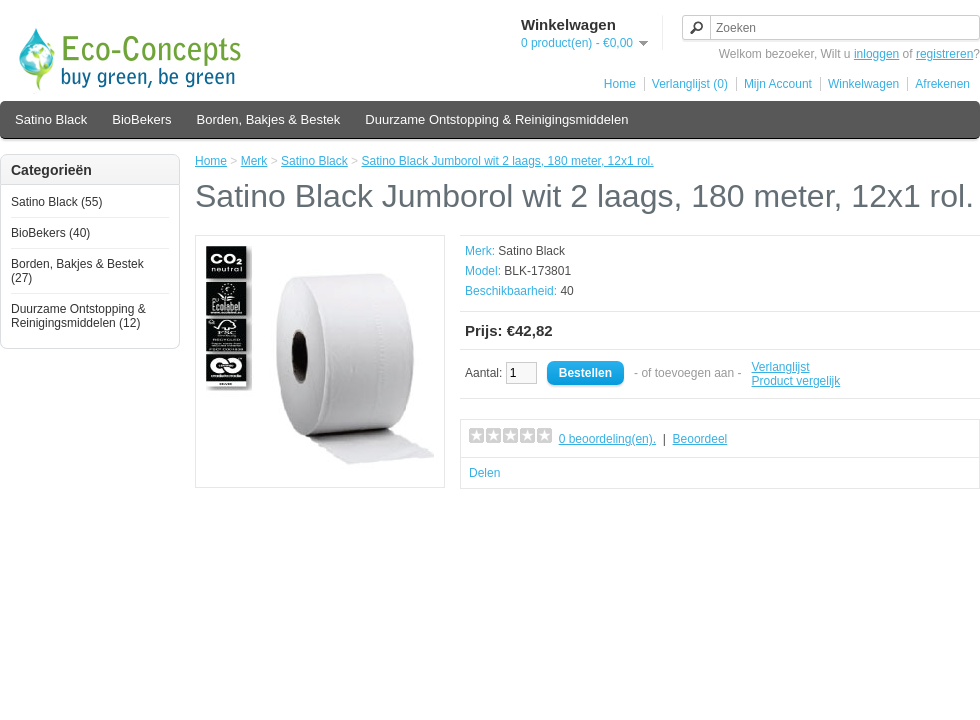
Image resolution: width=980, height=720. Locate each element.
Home (620, 84)
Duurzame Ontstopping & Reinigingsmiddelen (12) (78, 316)
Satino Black (51, 119)
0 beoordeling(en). (607, 439)
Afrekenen (942, 84)
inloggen (876, 54)
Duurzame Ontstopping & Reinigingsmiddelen (496, 119)
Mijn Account (778, 84)
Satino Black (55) (56, 202)
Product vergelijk (796, 381)
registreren (944, 54)
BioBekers (141, 119)
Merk (254, 161)
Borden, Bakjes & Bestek (269, 119)
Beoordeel (700, 439)
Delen (484, 473)
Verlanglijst (781, 367)
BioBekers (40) (50, 233)
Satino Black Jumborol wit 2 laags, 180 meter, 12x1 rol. (507, 161)
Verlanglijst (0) (690, 84)
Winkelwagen (863, 84)
